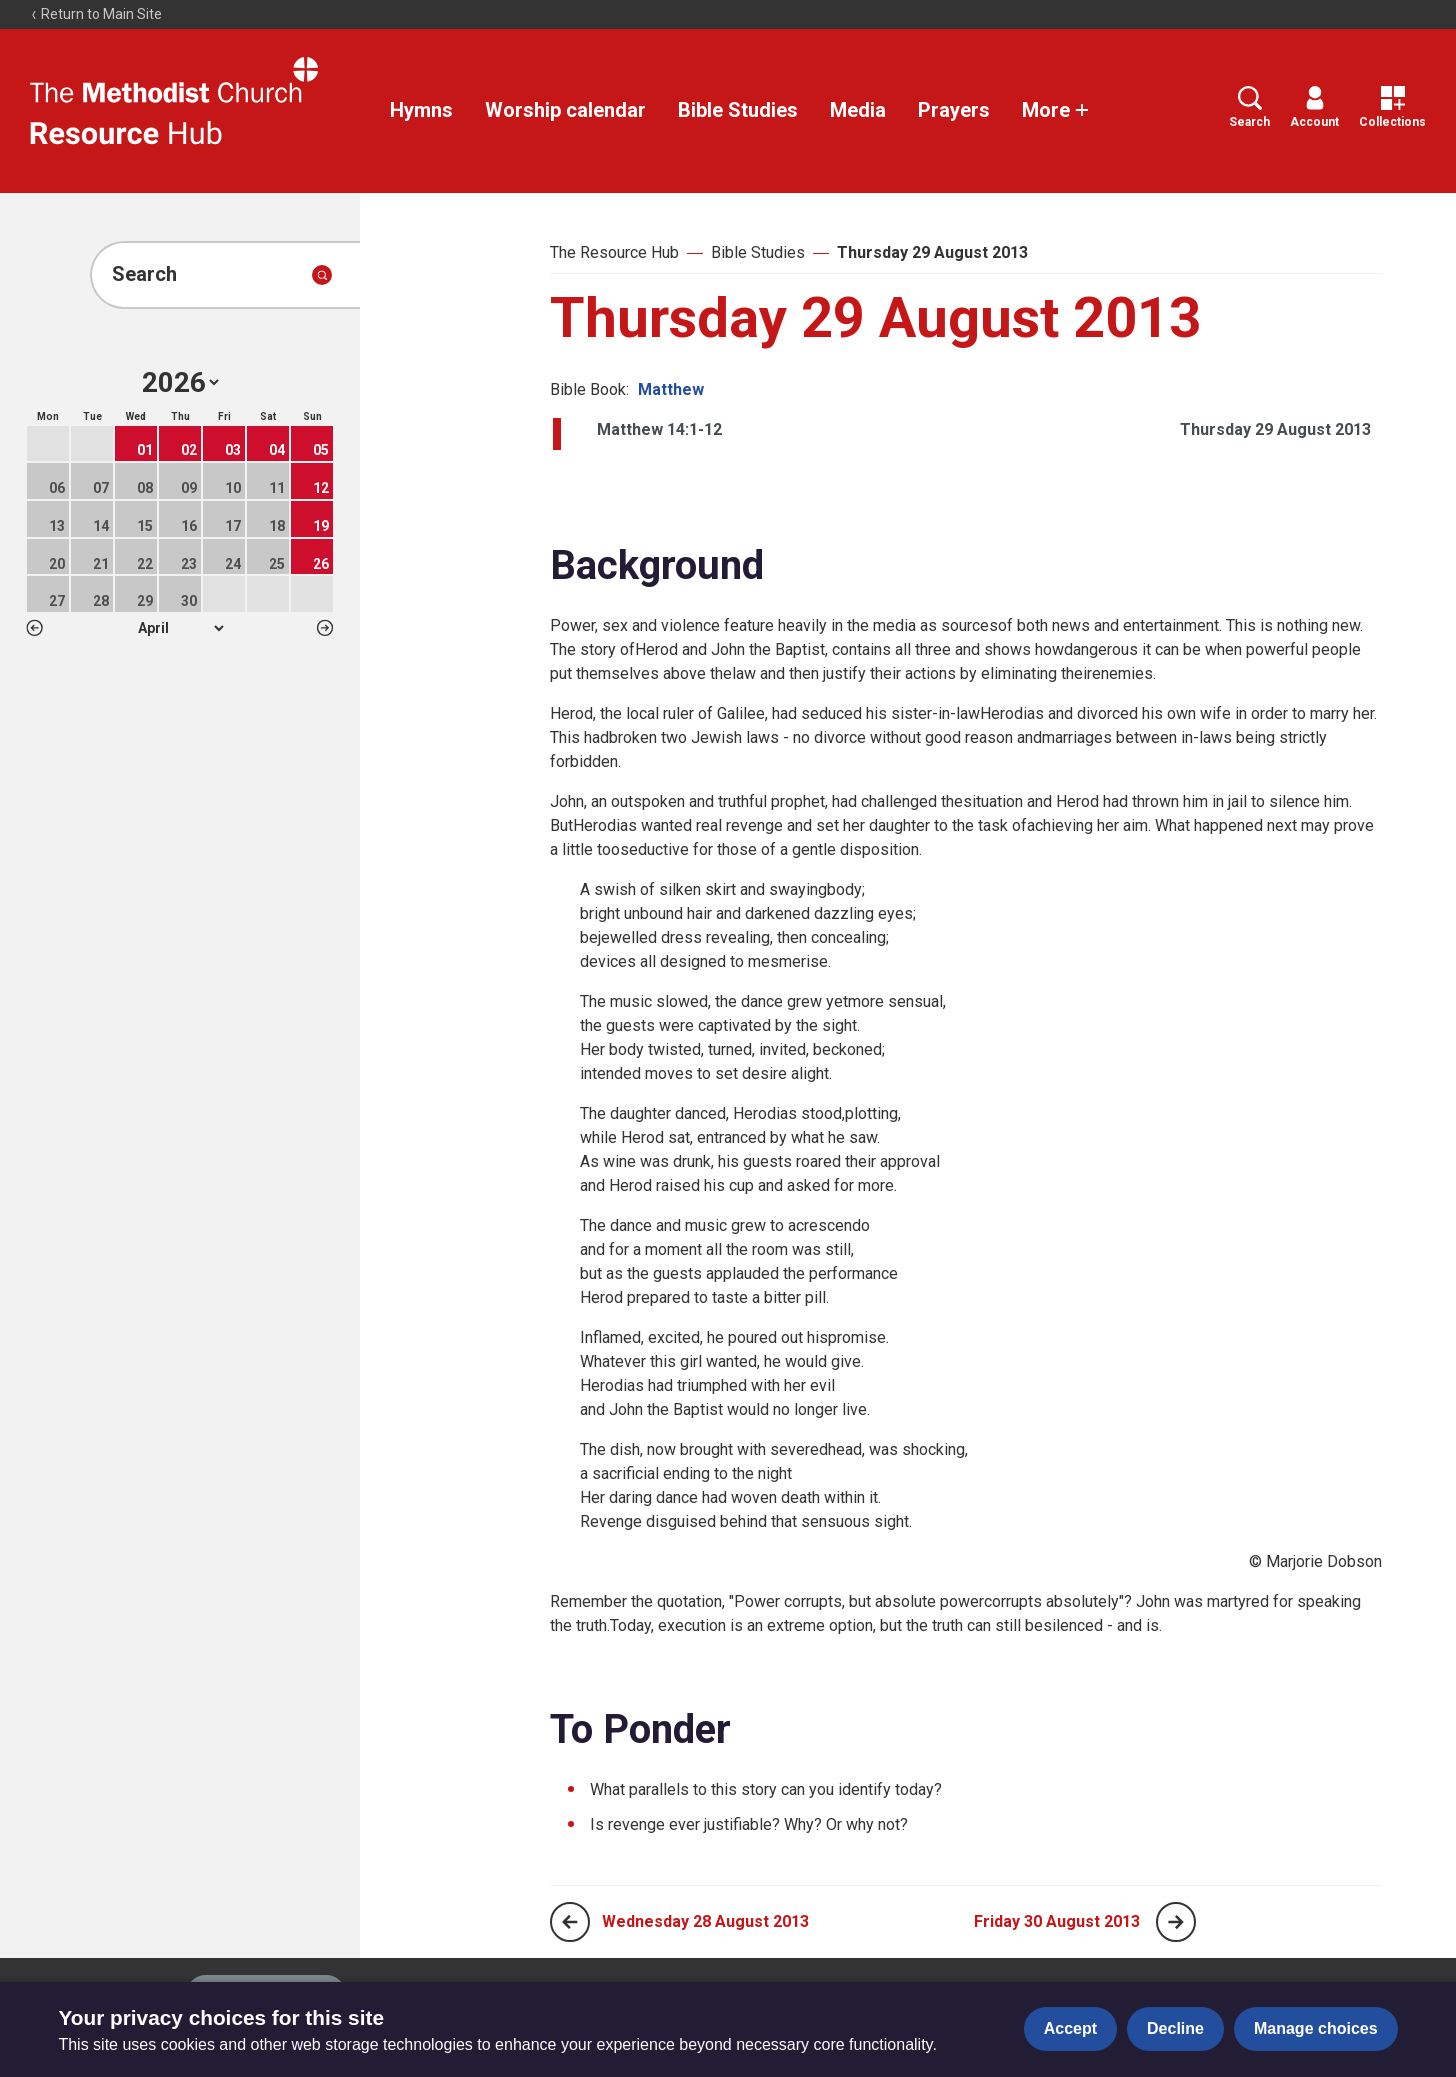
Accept (1070, 2028)
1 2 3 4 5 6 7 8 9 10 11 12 (180, 628)
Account (1314, 107)
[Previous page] (570, 1922)
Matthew (671, 389)
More (1056, 110)
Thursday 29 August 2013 (932, 252)
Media (858, 110)
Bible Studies (738, 110)
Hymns (421, 110)
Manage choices (1316, 2028)
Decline (1175, 2028)
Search (1249, 107)
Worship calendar (565, 110)
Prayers (954, 110)
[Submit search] (322, 275)
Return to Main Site (96, 14)
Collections (1392, 107)
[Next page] (1176, 1922)
